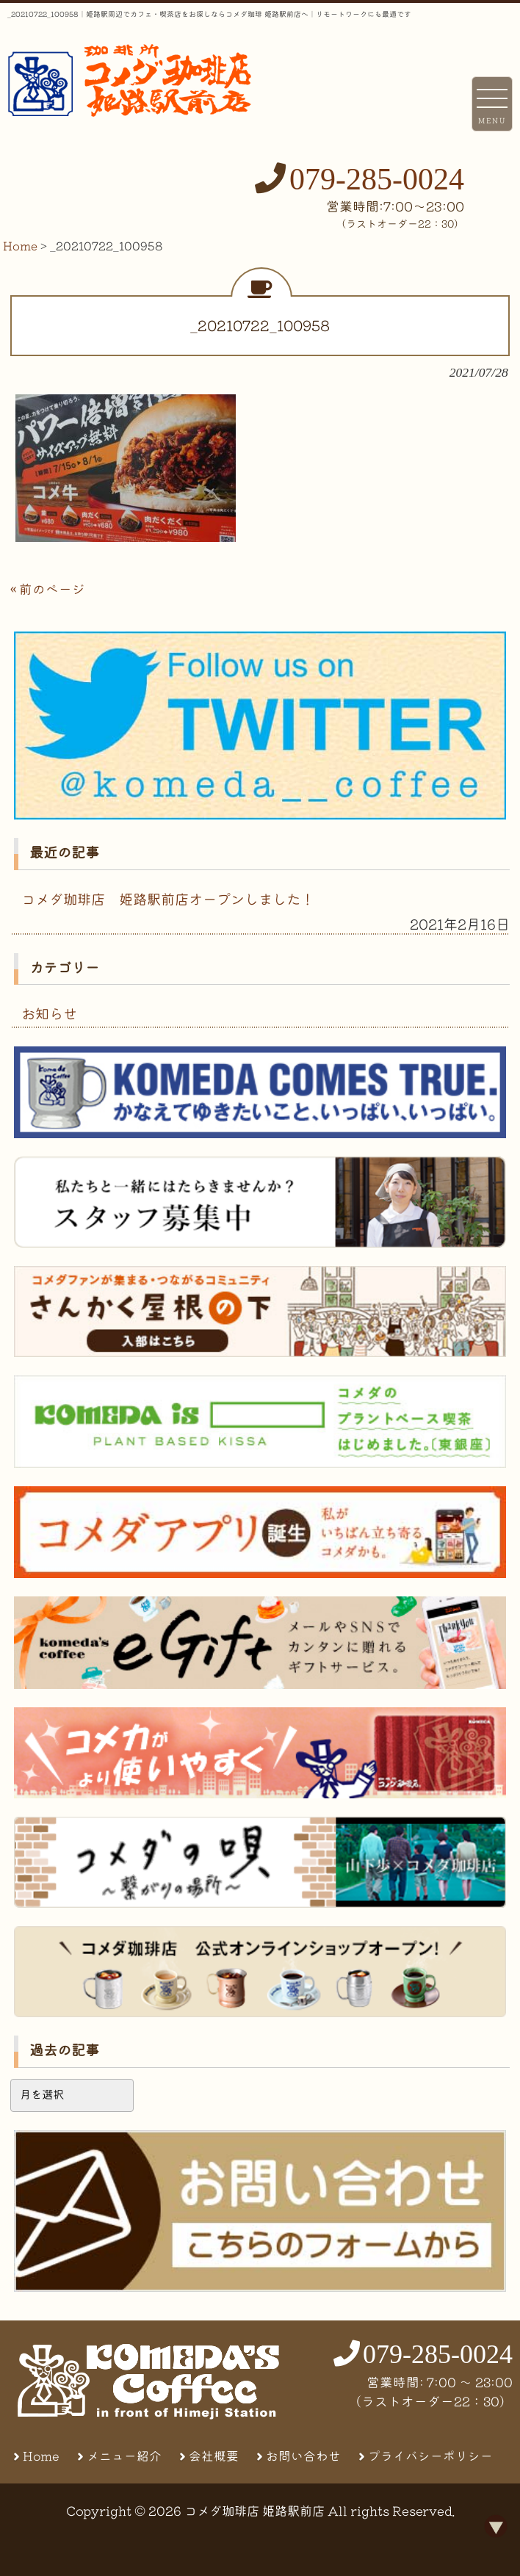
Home (41, 2456)
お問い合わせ (303, 2456)
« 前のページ (47, 589)
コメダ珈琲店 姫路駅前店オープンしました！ (167, 899)
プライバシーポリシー (430, 2456)
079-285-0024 (376, 179)
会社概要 (214, 2456)
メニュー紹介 (124, 2456)
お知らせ (49, 1014)
